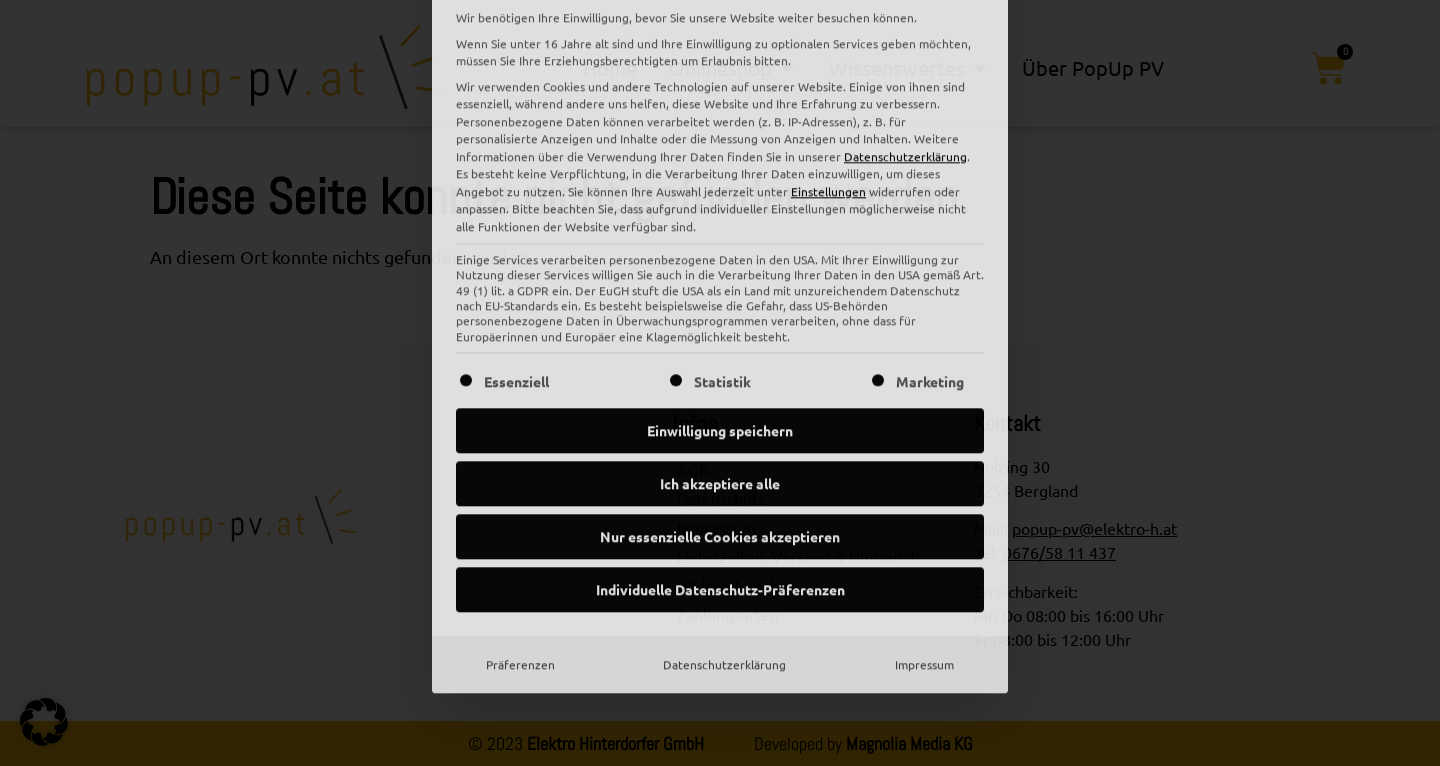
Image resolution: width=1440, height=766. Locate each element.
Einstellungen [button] (828, 18)
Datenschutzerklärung (724, 492)
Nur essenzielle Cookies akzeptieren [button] (720, 364)
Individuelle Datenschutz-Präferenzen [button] (720, 417)
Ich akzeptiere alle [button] (720, 311)
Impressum (924, 492)
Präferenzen (520, 492)
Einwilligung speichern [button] (720, 258)
